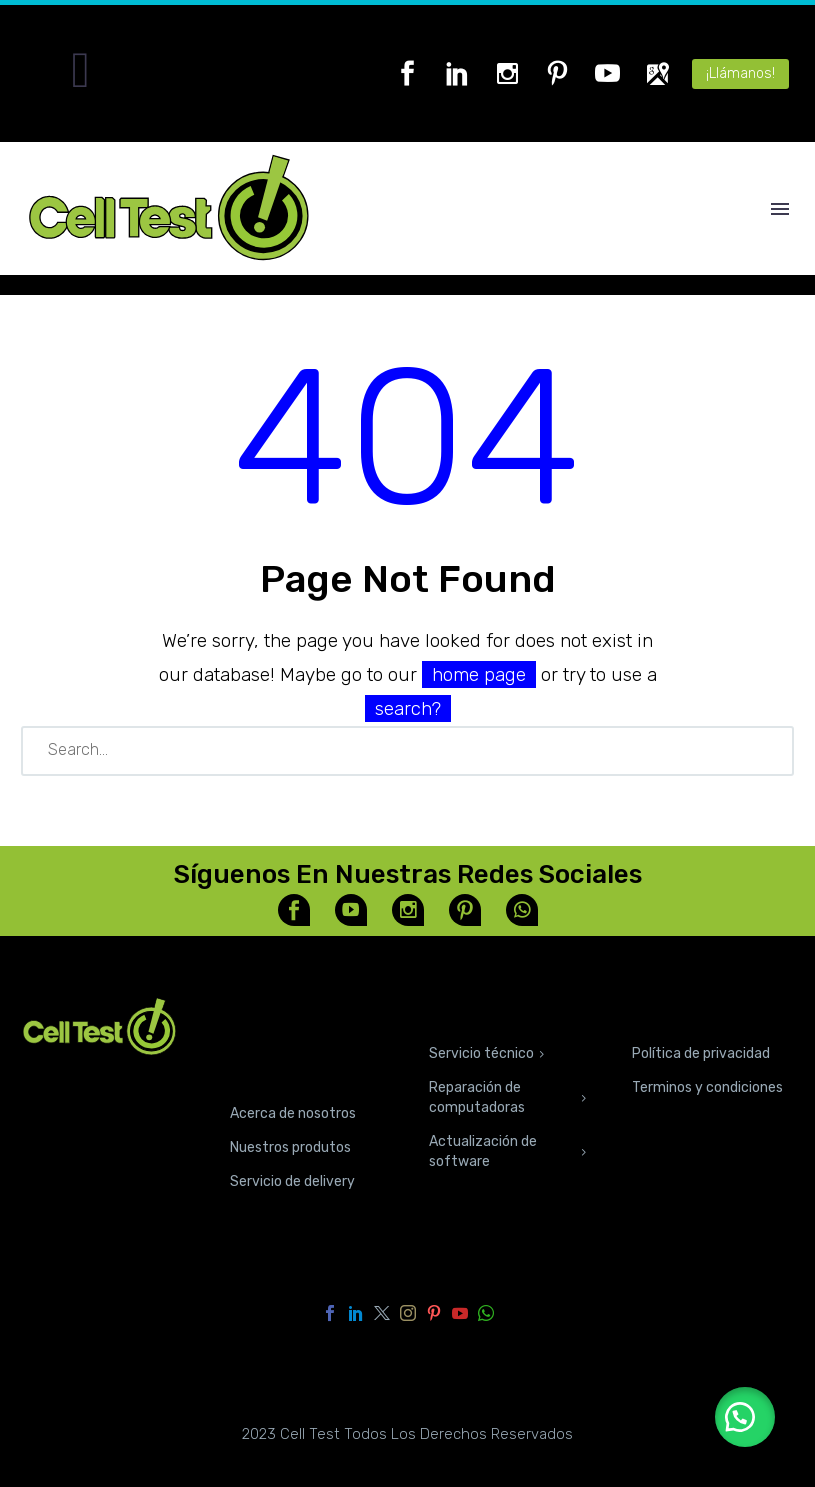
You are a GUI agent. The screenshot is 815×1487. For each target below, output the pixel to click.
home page (479, 674)
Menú (780, 209)
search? (408, 708)
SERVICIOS (477, 1010)
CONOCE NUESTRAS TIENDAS (280, 1040)
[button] (745, 1417)
